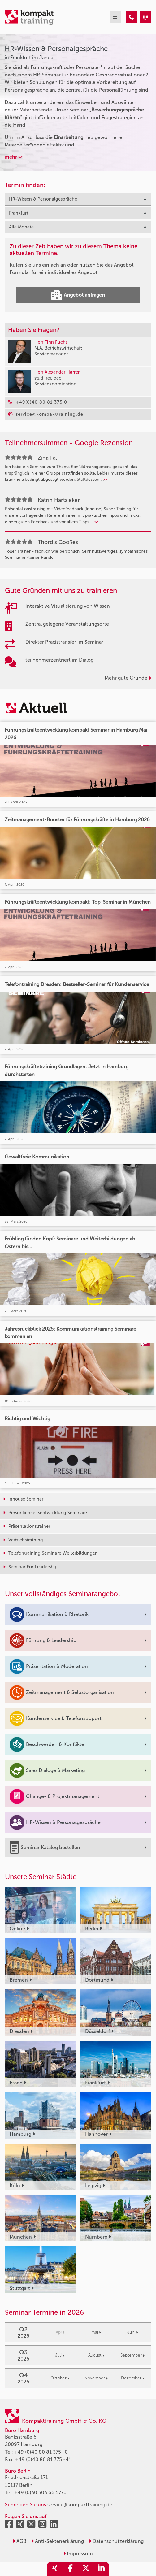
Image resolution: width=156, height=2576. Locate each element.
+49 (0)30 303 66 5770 (40, 2493)
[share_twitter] (85, 2569)
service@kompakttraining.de (79, 2505)
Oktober (59, 2378)
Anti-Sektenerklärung (57, 2541)
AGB (19, 2541)
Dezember (132, 2378)
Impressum (78, 2553)
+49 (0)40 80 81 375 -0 (41, 2452)
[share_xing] (55, 2569)
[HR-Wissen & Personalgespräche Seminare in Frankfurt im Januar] (131, 17)
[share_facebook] (70, 2569)
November (96, 2378)
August (96, 2355)
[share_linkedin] (101, 2569)
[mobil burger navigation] (115, 17)
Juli (59, 2355)
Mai (96, 2332)
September (132, 2355)
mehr (14, 157)
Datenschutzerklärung (116, 2541)
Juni (132, 2332)
